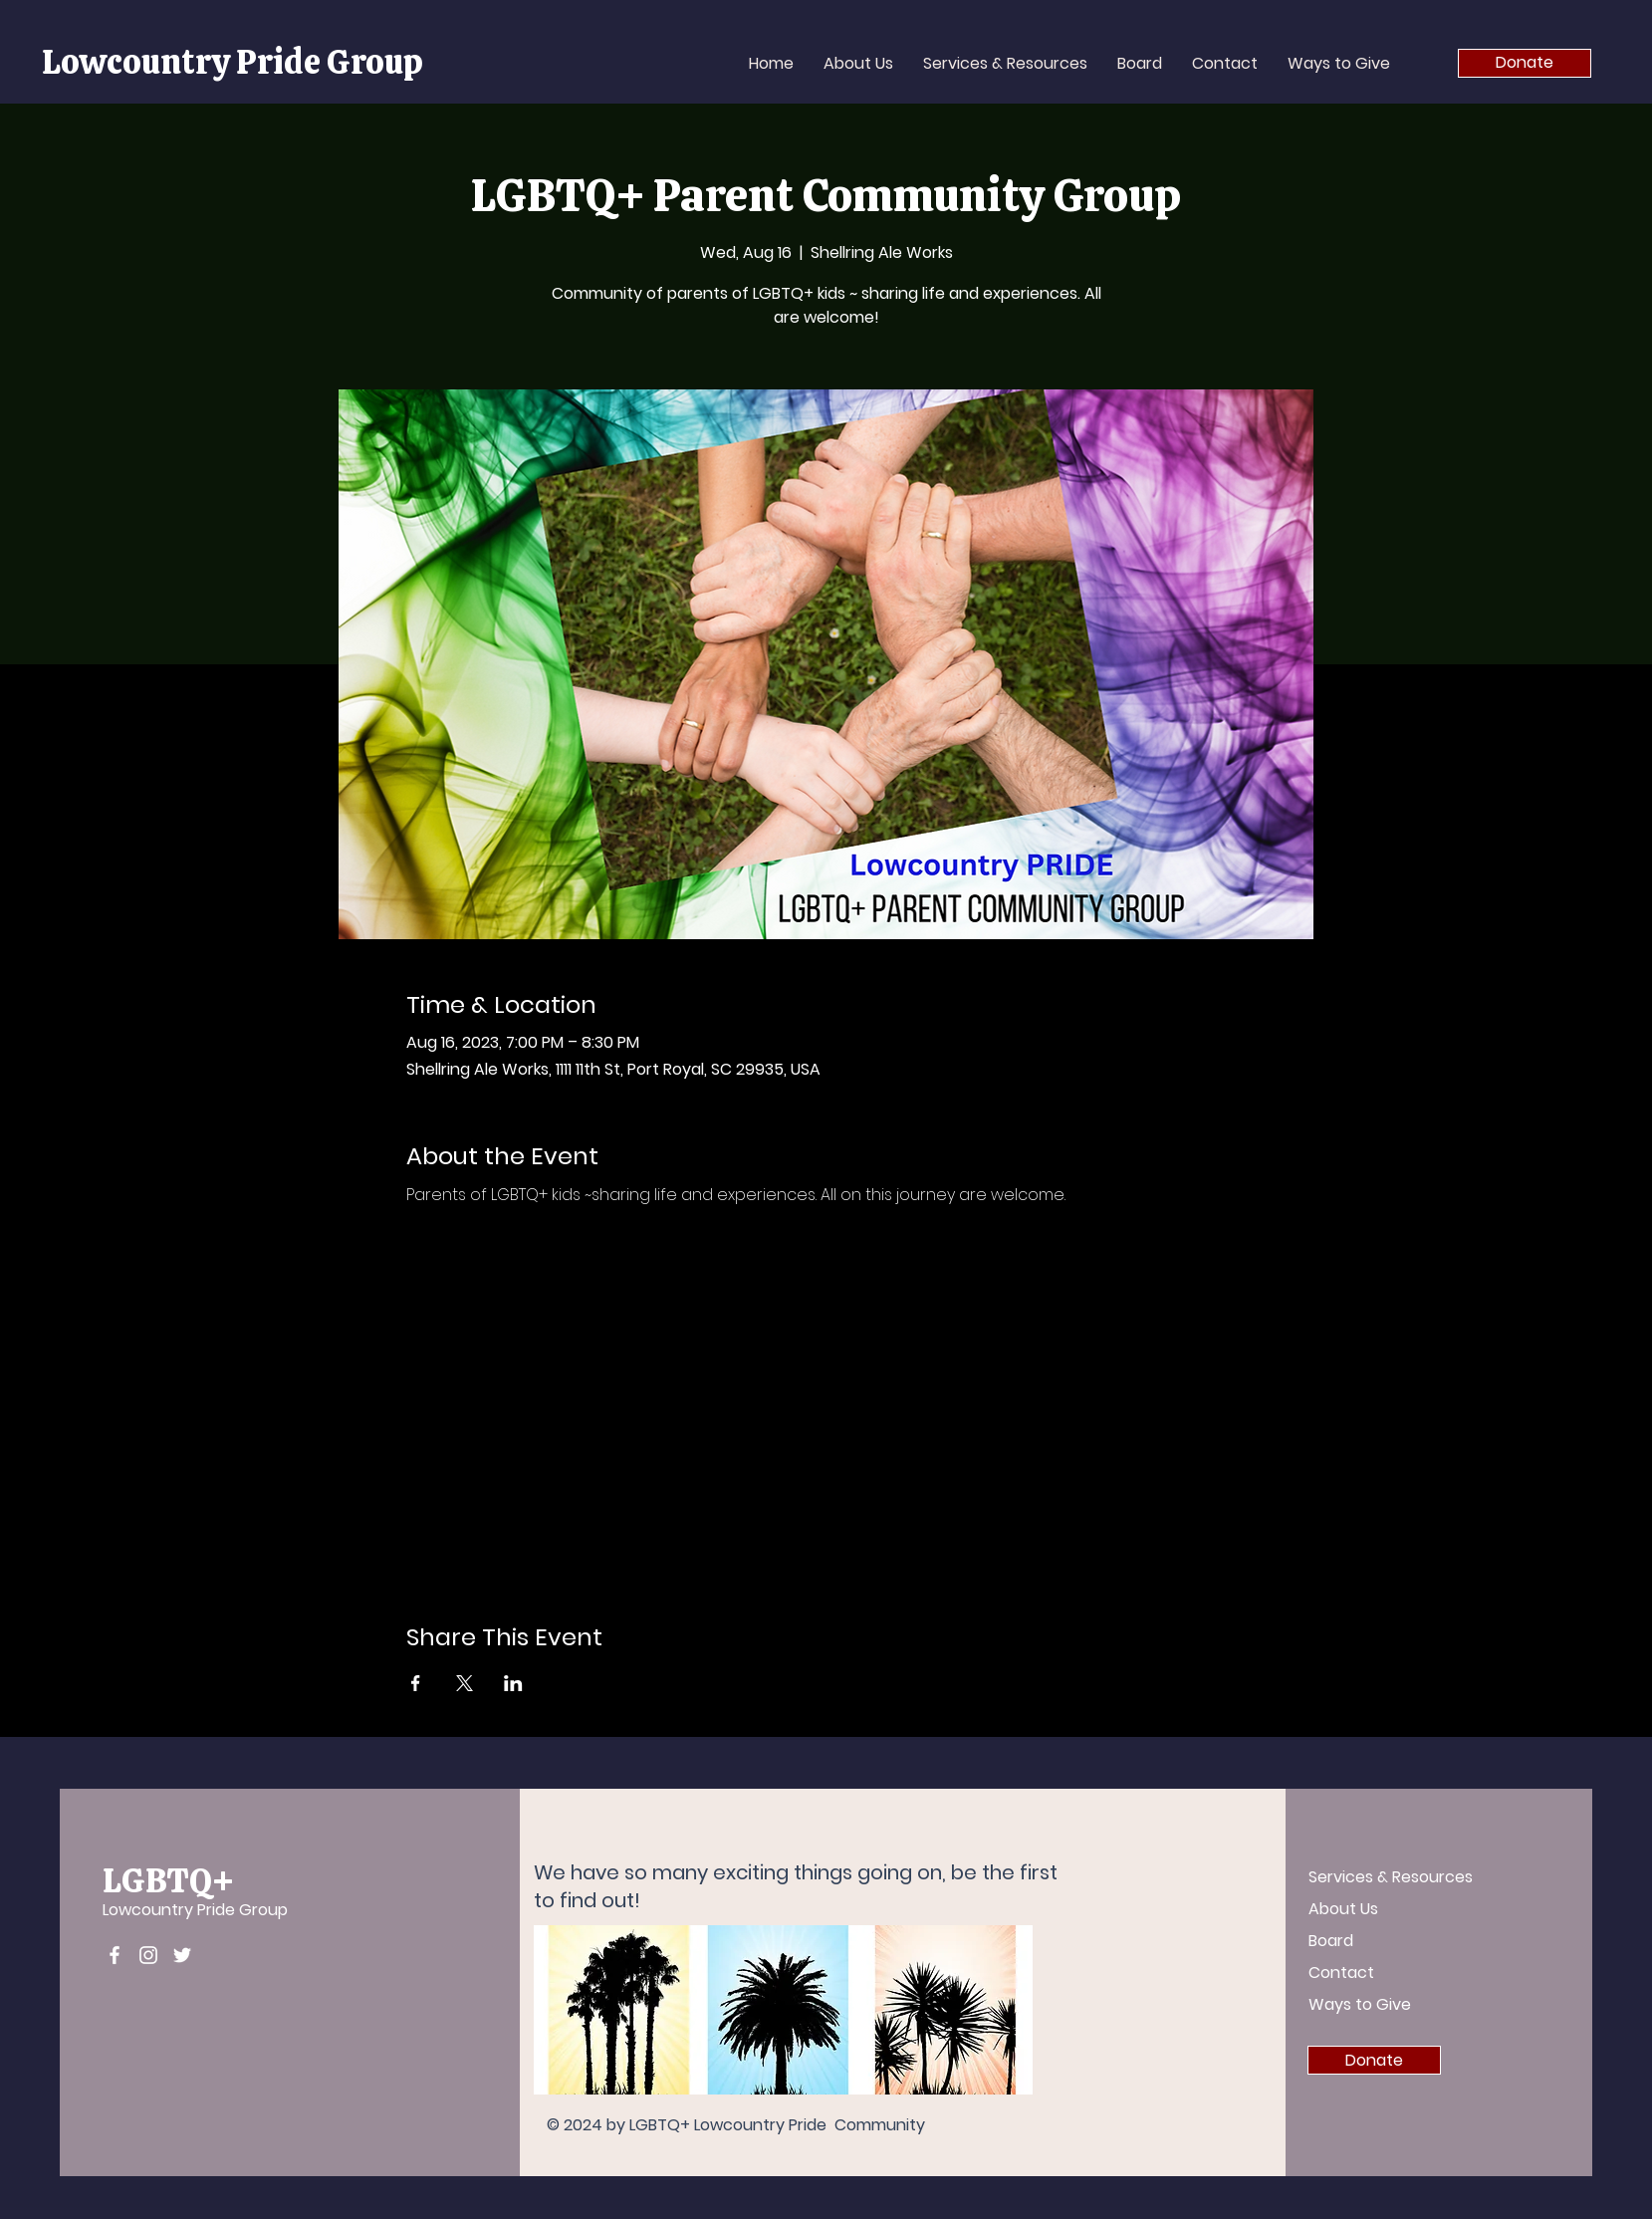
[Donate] (1524, 63)
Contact (1341, 1972)
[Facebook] (114, 1955)
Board (1330, 1940)
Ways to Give (1359, 2004)
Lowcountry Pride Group (195, 1909)
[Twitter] (182, 1955)
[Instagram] (148, 1955)
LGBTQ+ (168, 1880)
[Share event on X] (464, 1683)
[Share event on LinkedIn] (513, 1683)
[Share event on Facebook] (415, 1683)
